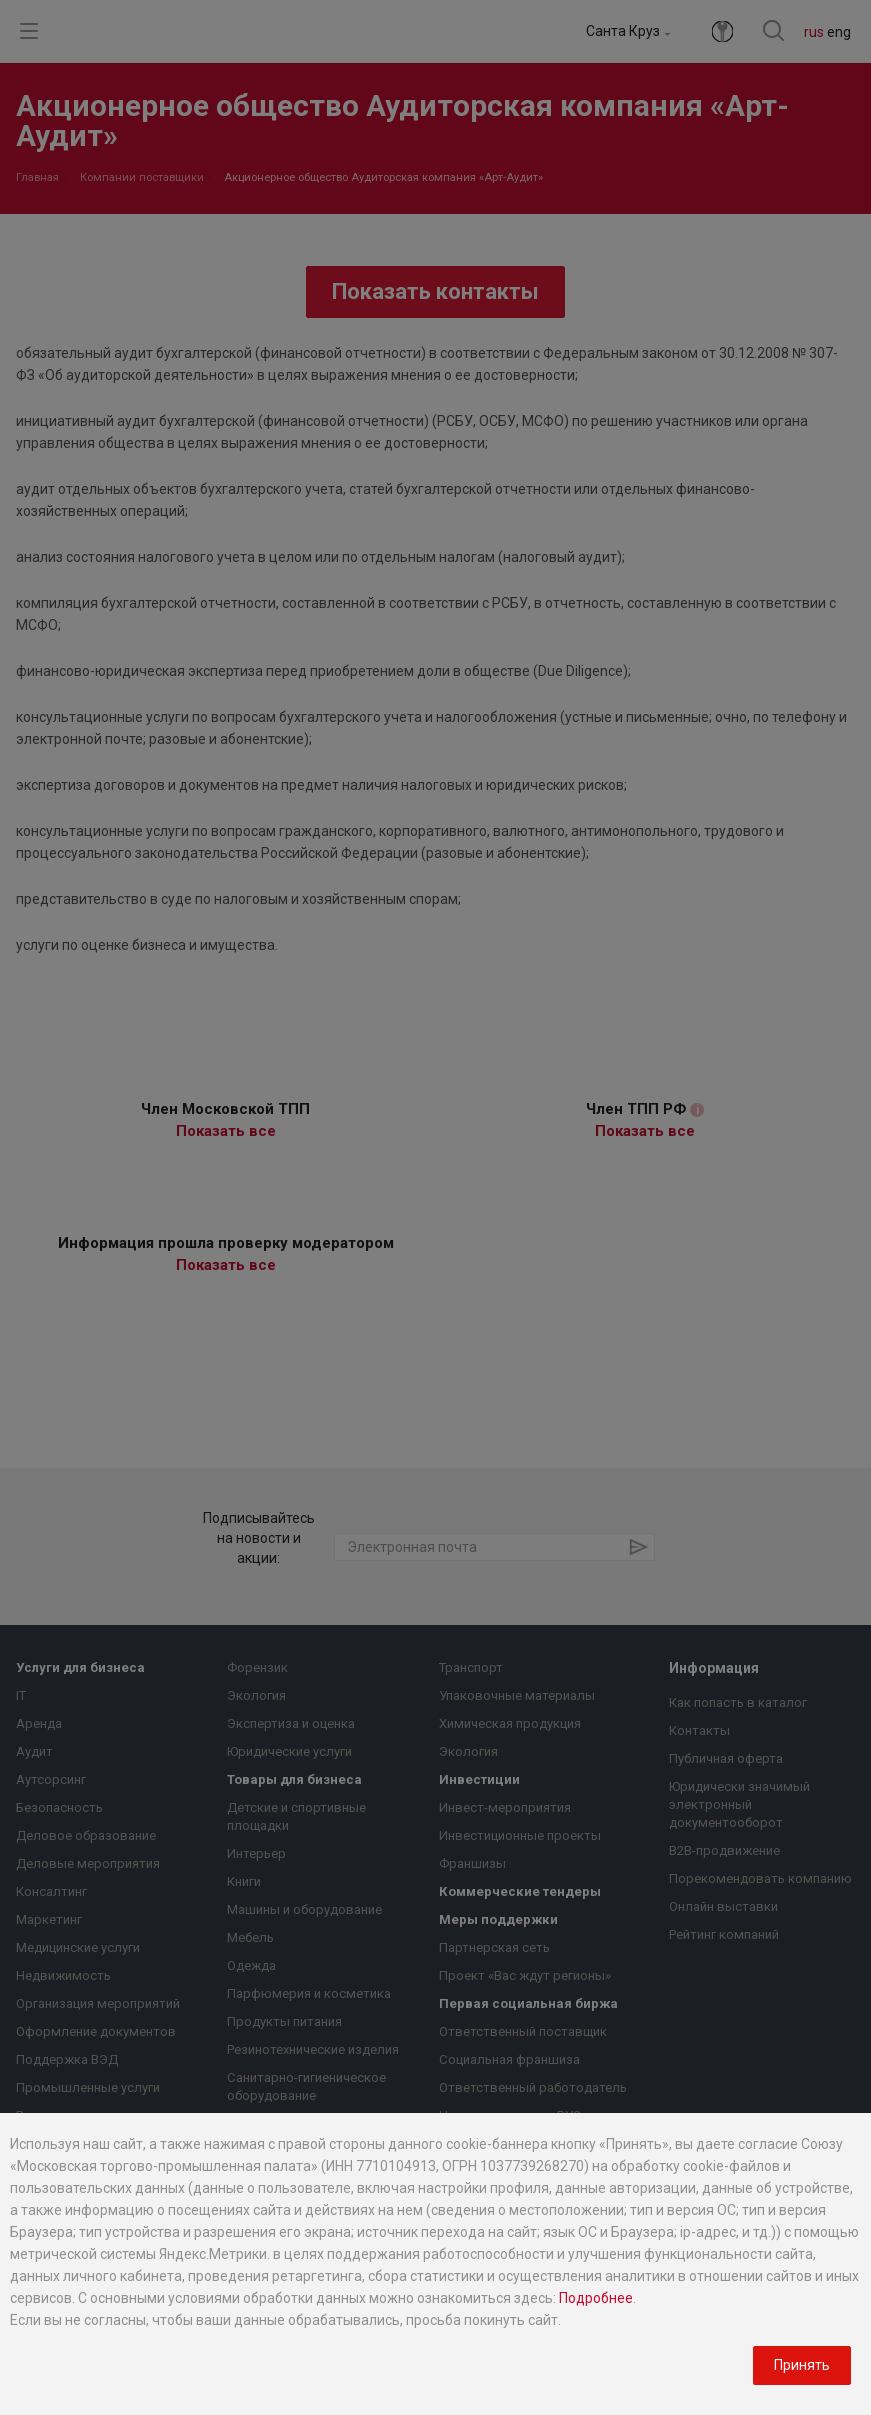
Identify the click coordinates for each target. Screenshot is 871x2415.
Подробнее (596, 2298)
